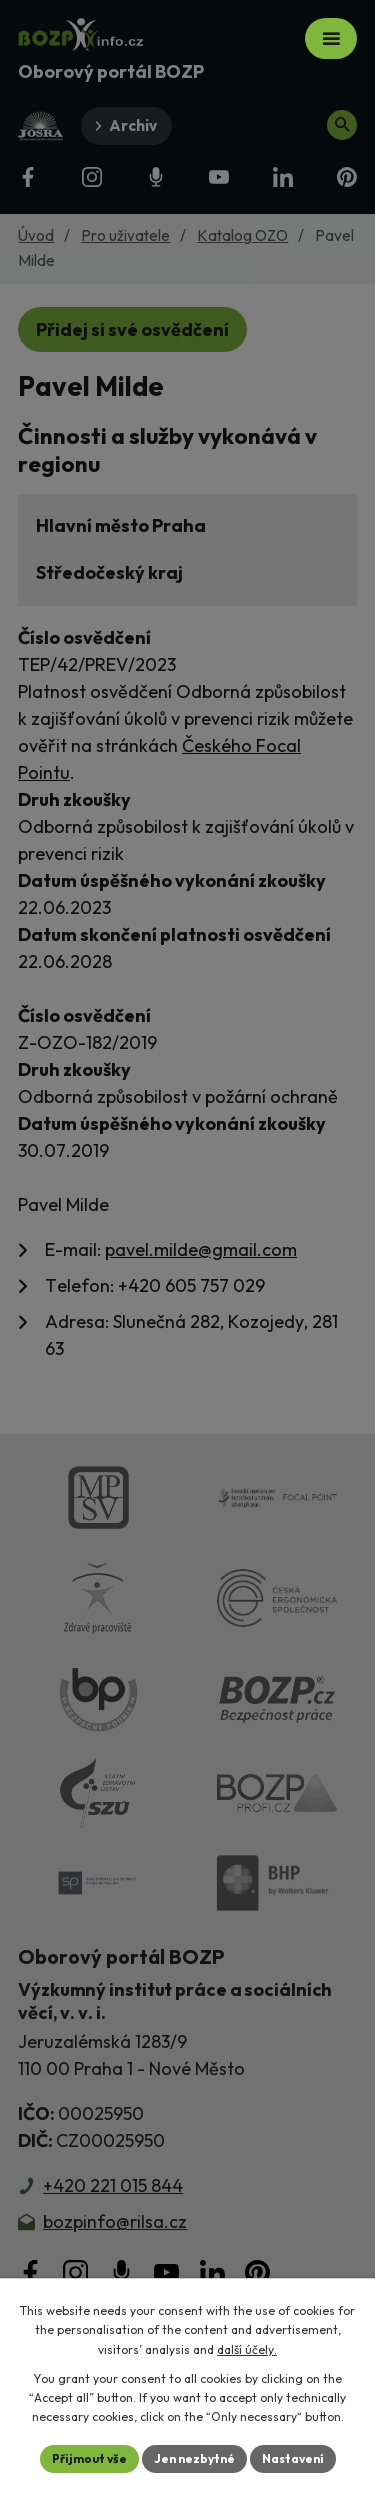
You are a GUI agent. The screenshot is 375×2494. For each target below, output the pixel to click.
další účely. (247, 2349)
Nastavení (293, 2458)
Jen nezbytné (194, 2458)
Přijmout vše (89, 2458)
